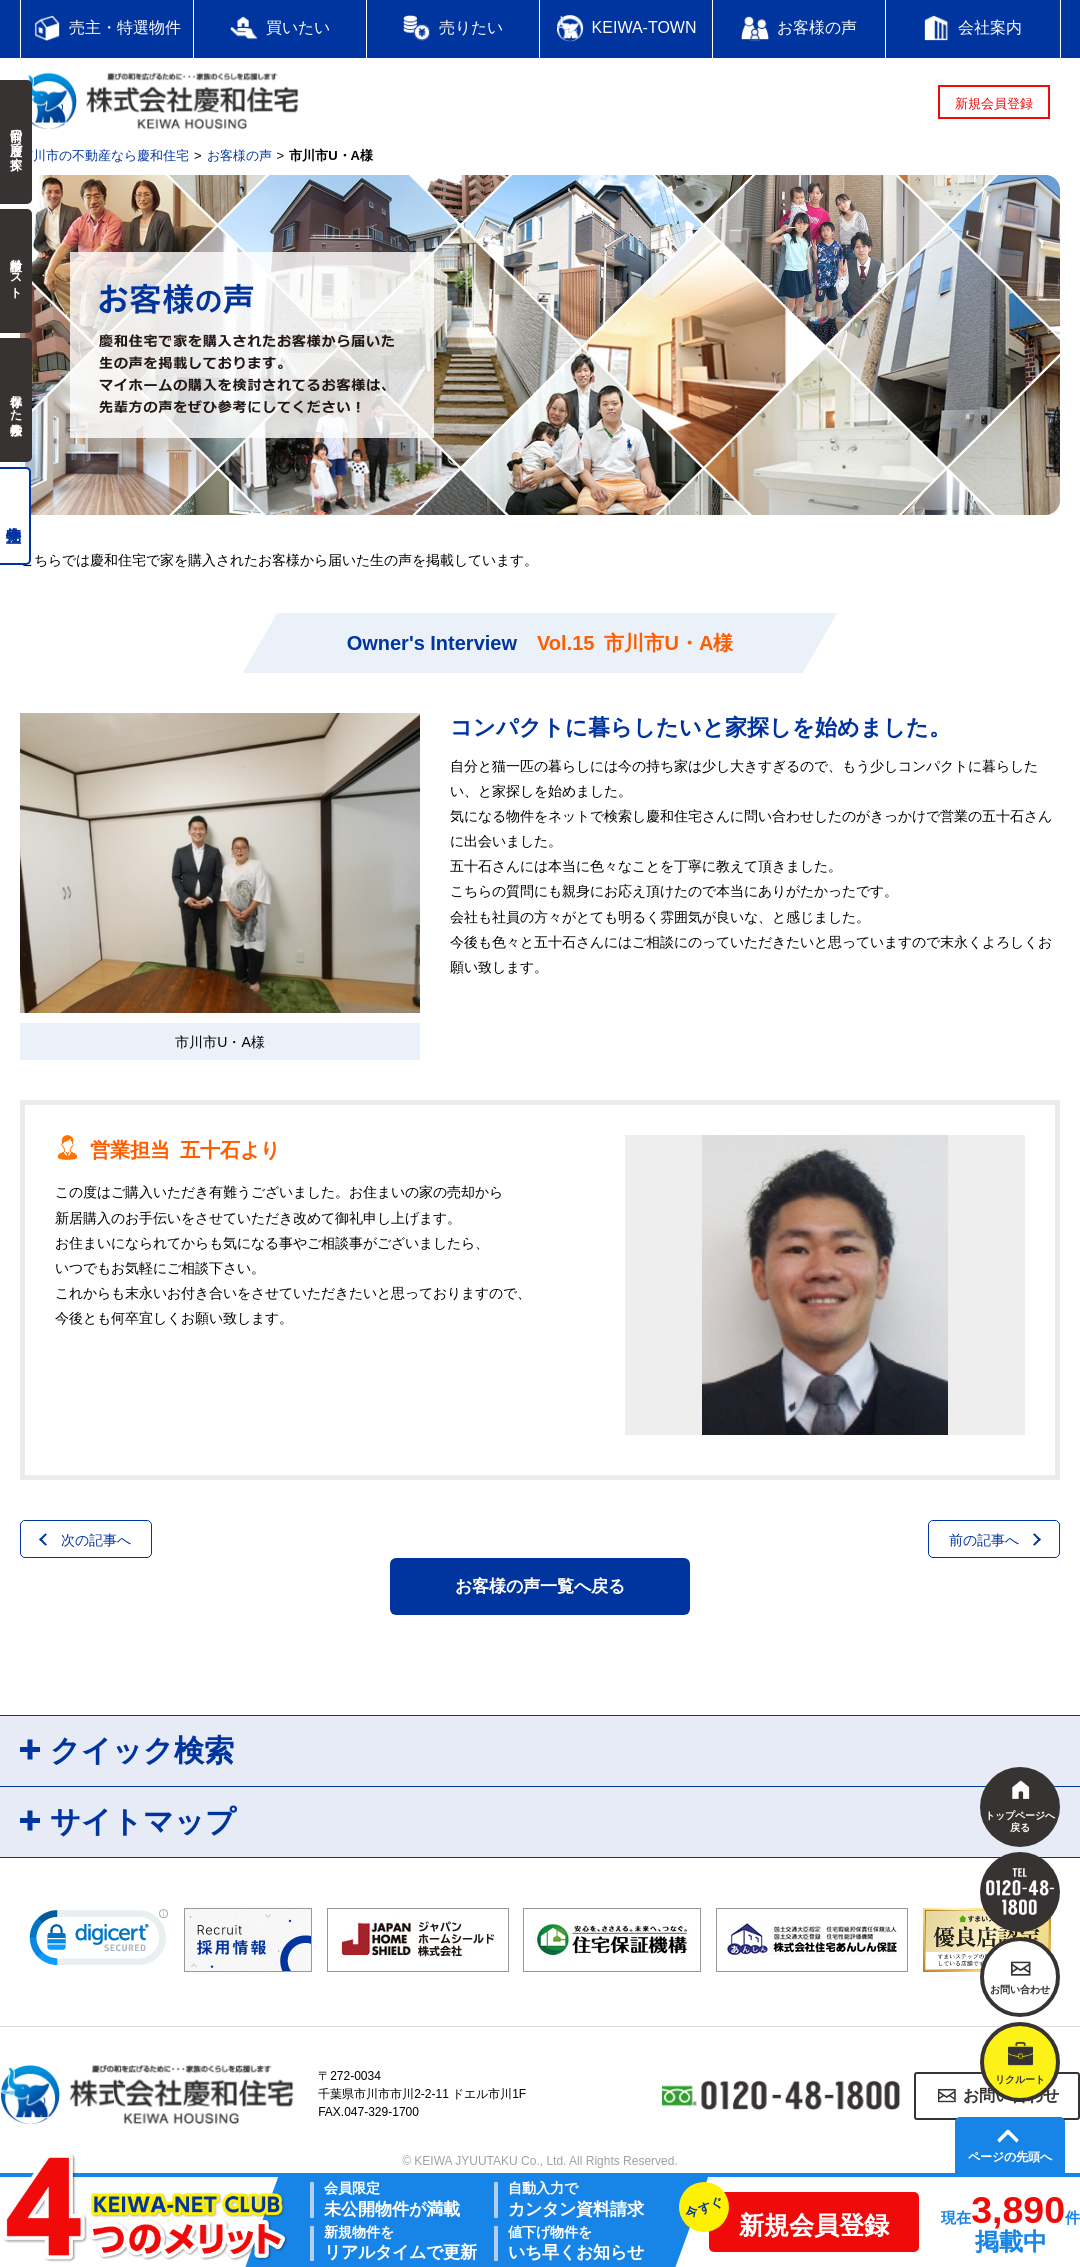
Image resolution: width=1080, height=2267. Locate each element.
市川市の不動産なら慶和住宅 (104, 155)
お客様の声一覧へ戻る (540, 1586)
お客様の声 (239, 155)
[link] (99, 1942)
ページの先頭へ (1010, 2157)
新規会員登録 (994, 103)
